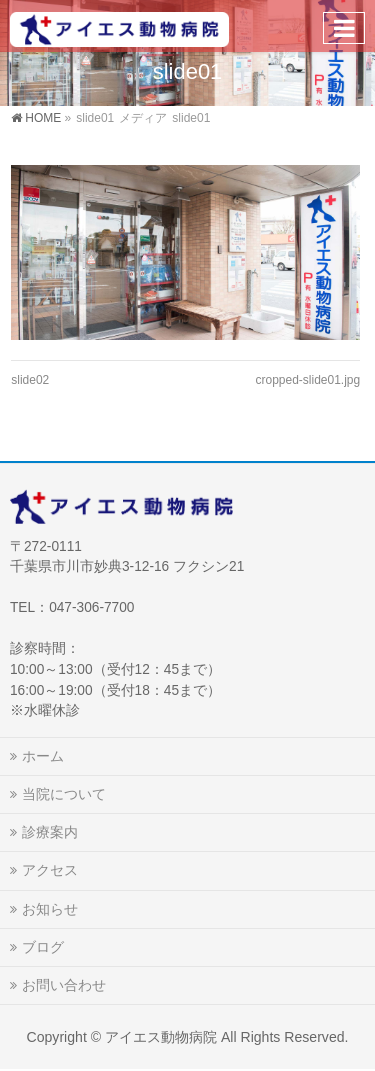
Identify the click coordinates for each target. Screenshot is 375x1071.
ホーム (43, 756)
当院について (64, 794)
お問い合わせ (64, 985)
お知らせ (50, 909)
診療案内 (50, 832)
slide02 (30, 380)
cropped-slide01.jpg (307, 380)
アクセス (50, 870)
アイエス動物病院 (161, 1037)
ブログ (43, 947)
